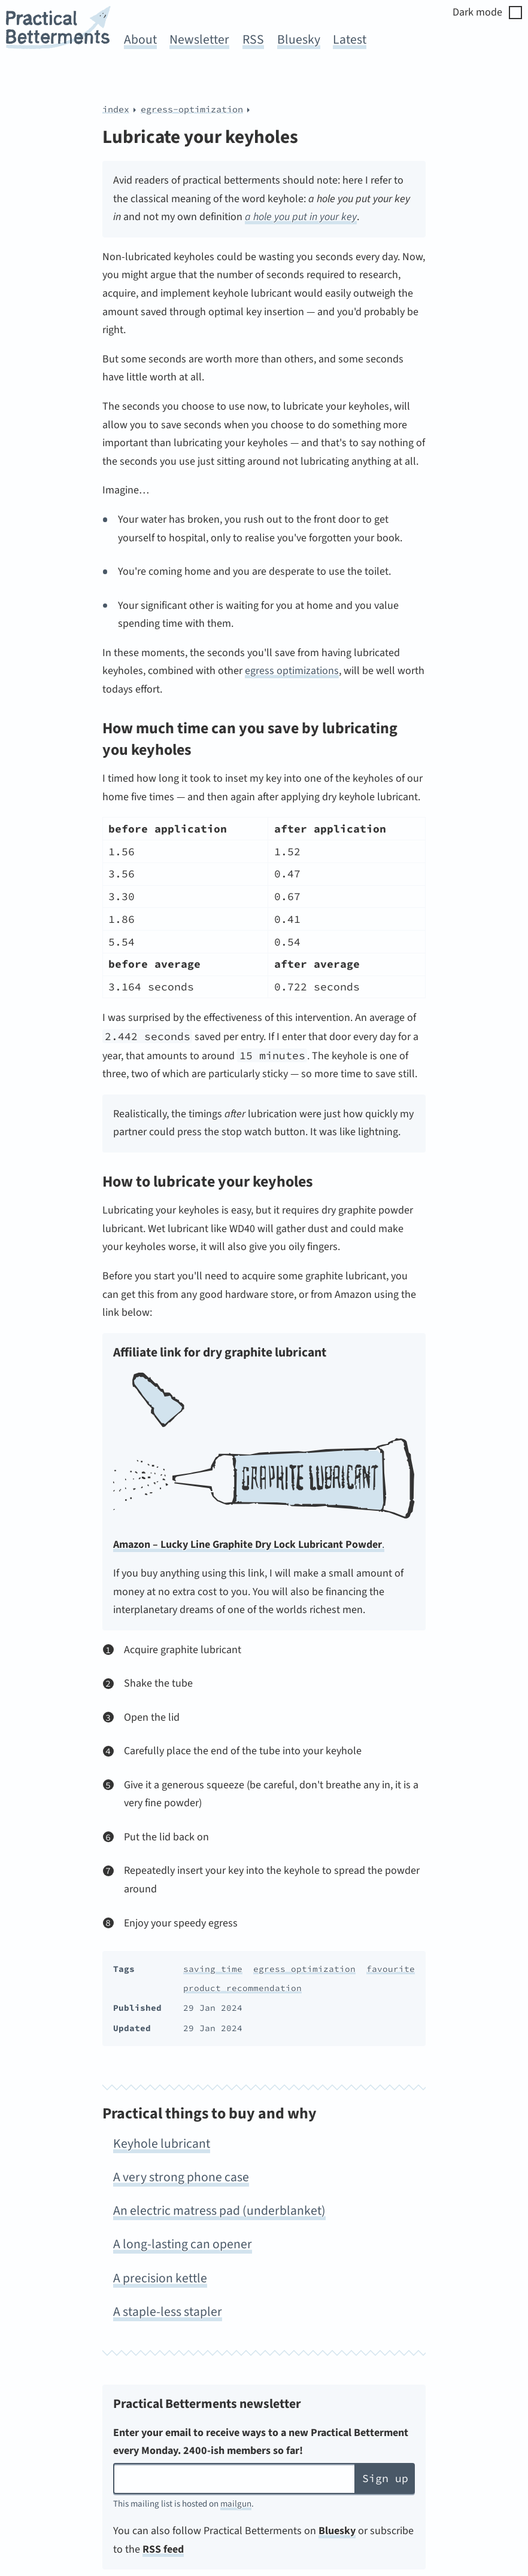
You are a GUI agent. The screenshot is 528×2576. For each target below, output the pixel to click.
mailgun (235, 2504)
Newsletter (199, 40)
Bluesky (298, 40)
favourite (390, 1969)
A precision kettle (160, 2278)
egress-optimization (192, 109)
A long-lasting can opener (182, 2244)
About (140, 40)
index (115, 109)
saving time (212, 1969)
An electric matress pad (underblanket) (219, 2211)
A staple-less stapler (167, 2312)
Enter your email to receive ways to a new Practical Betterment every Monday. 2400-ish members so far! (260, 2442)
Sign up (385, 2478)
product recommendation (242, 1988)
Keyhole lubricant (161, 2144)
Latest (349, 40)
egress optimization (304, 1969)
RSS (253, 40)
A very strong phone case (181, 2177)
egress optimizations (292, 670)
